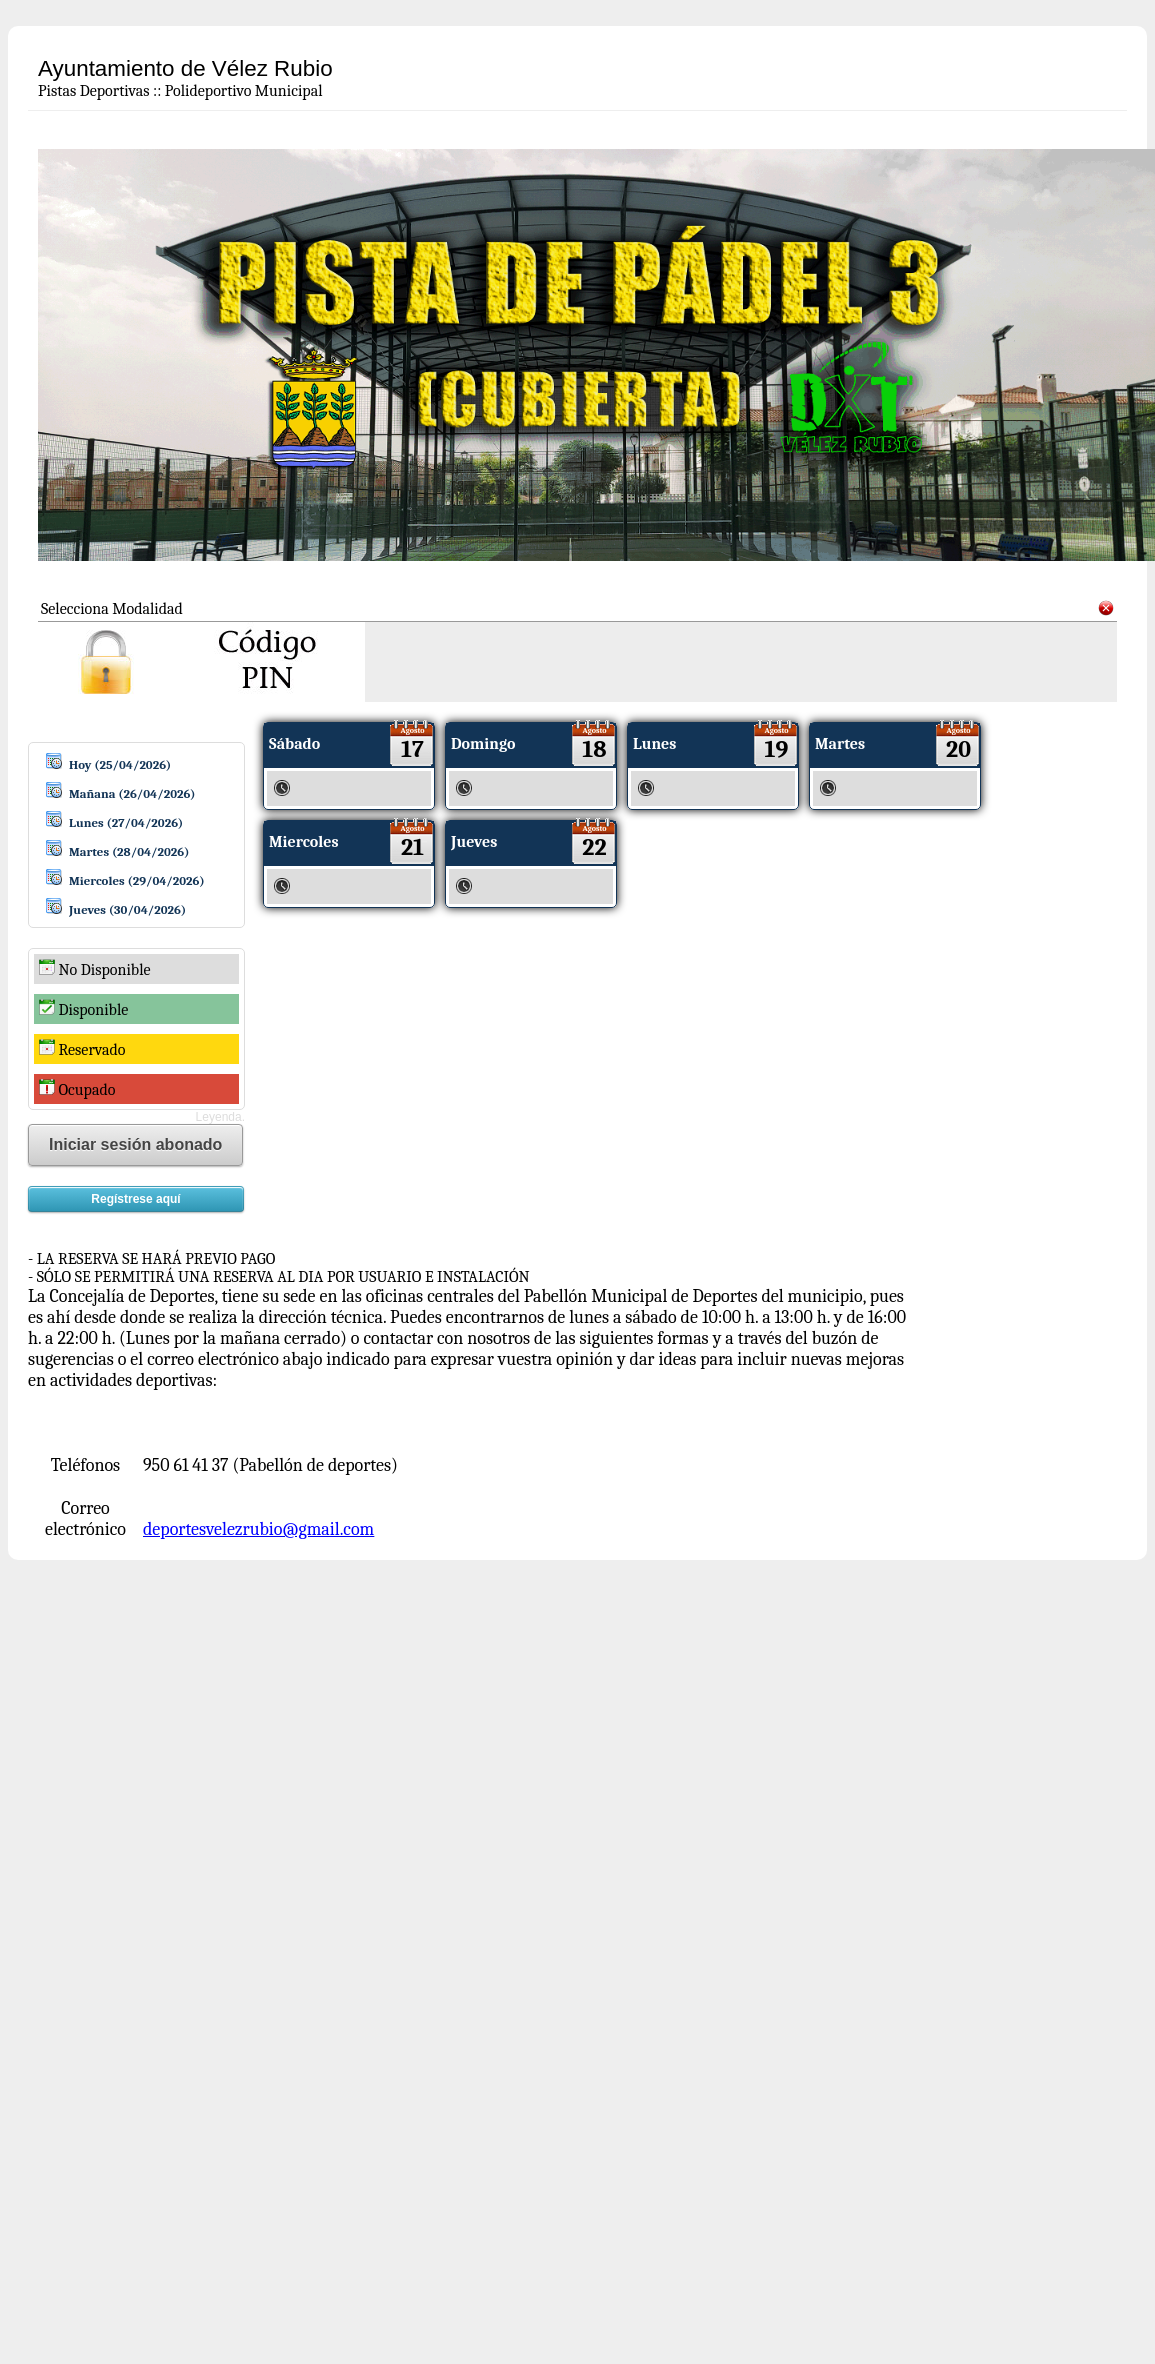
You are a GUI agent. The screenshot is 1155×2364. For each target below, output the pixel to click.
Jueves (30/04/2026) (127, 909)
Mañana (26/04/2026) (132, 793)
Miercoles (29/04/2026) (137, 880)
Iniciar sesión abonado (135, 1144)
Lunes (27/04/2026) (126, 822)
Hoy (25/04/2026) (120, 764)
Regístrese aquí (135, 1199)
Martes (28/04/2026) (129, 851)
